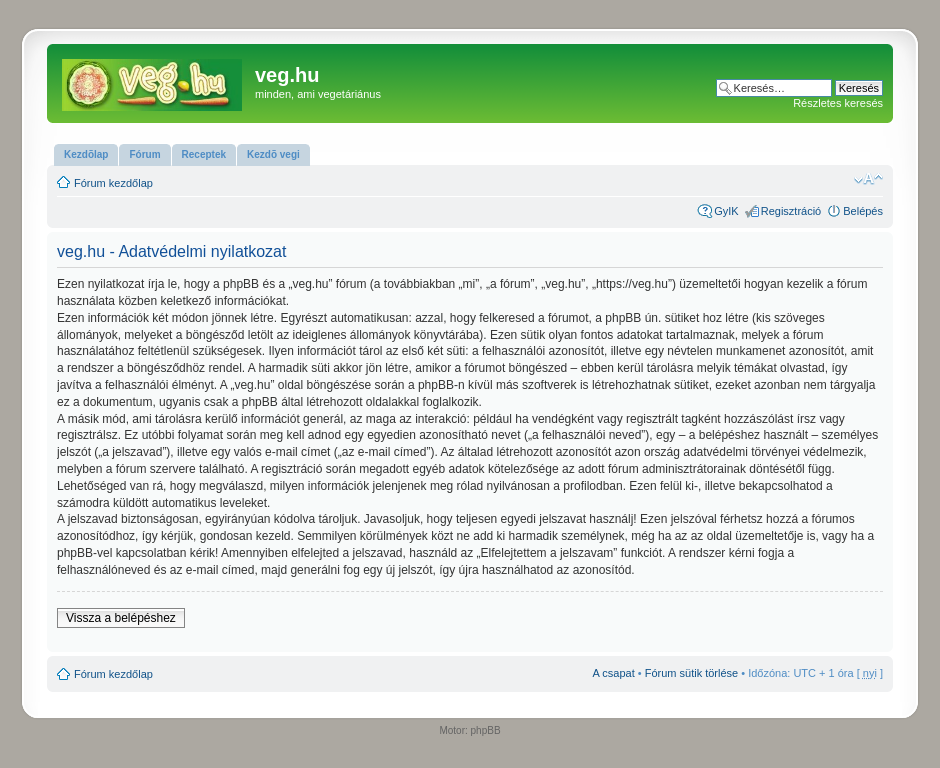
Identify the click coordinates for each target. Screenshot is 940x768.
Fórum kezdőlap (113, 183)
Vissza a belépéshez (121, 618)
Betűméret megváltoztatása (868, 179)
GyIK (726, 211)
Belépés (863, 211)
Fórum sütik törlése (692, 673)
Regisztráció (791, 211)
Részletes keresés (838, 103)
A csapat (614, 673)
